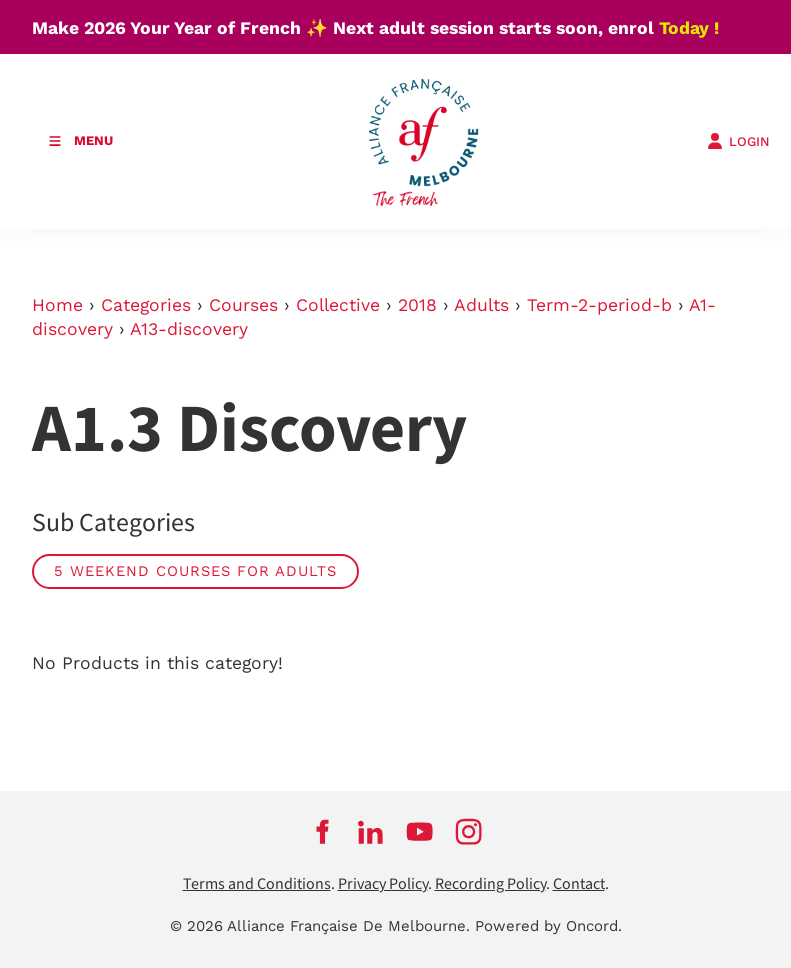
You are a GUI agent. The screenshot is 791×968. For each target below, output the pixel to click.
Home (57, 305)
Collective (338, 305)
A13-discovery (189, 329)
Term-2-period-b (599, 305)
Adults (481, 305)
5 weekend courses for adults (195, 571)
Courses (243, 305)
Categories (146, 305)
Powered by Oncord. (548, 926)
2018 (417, 305)
